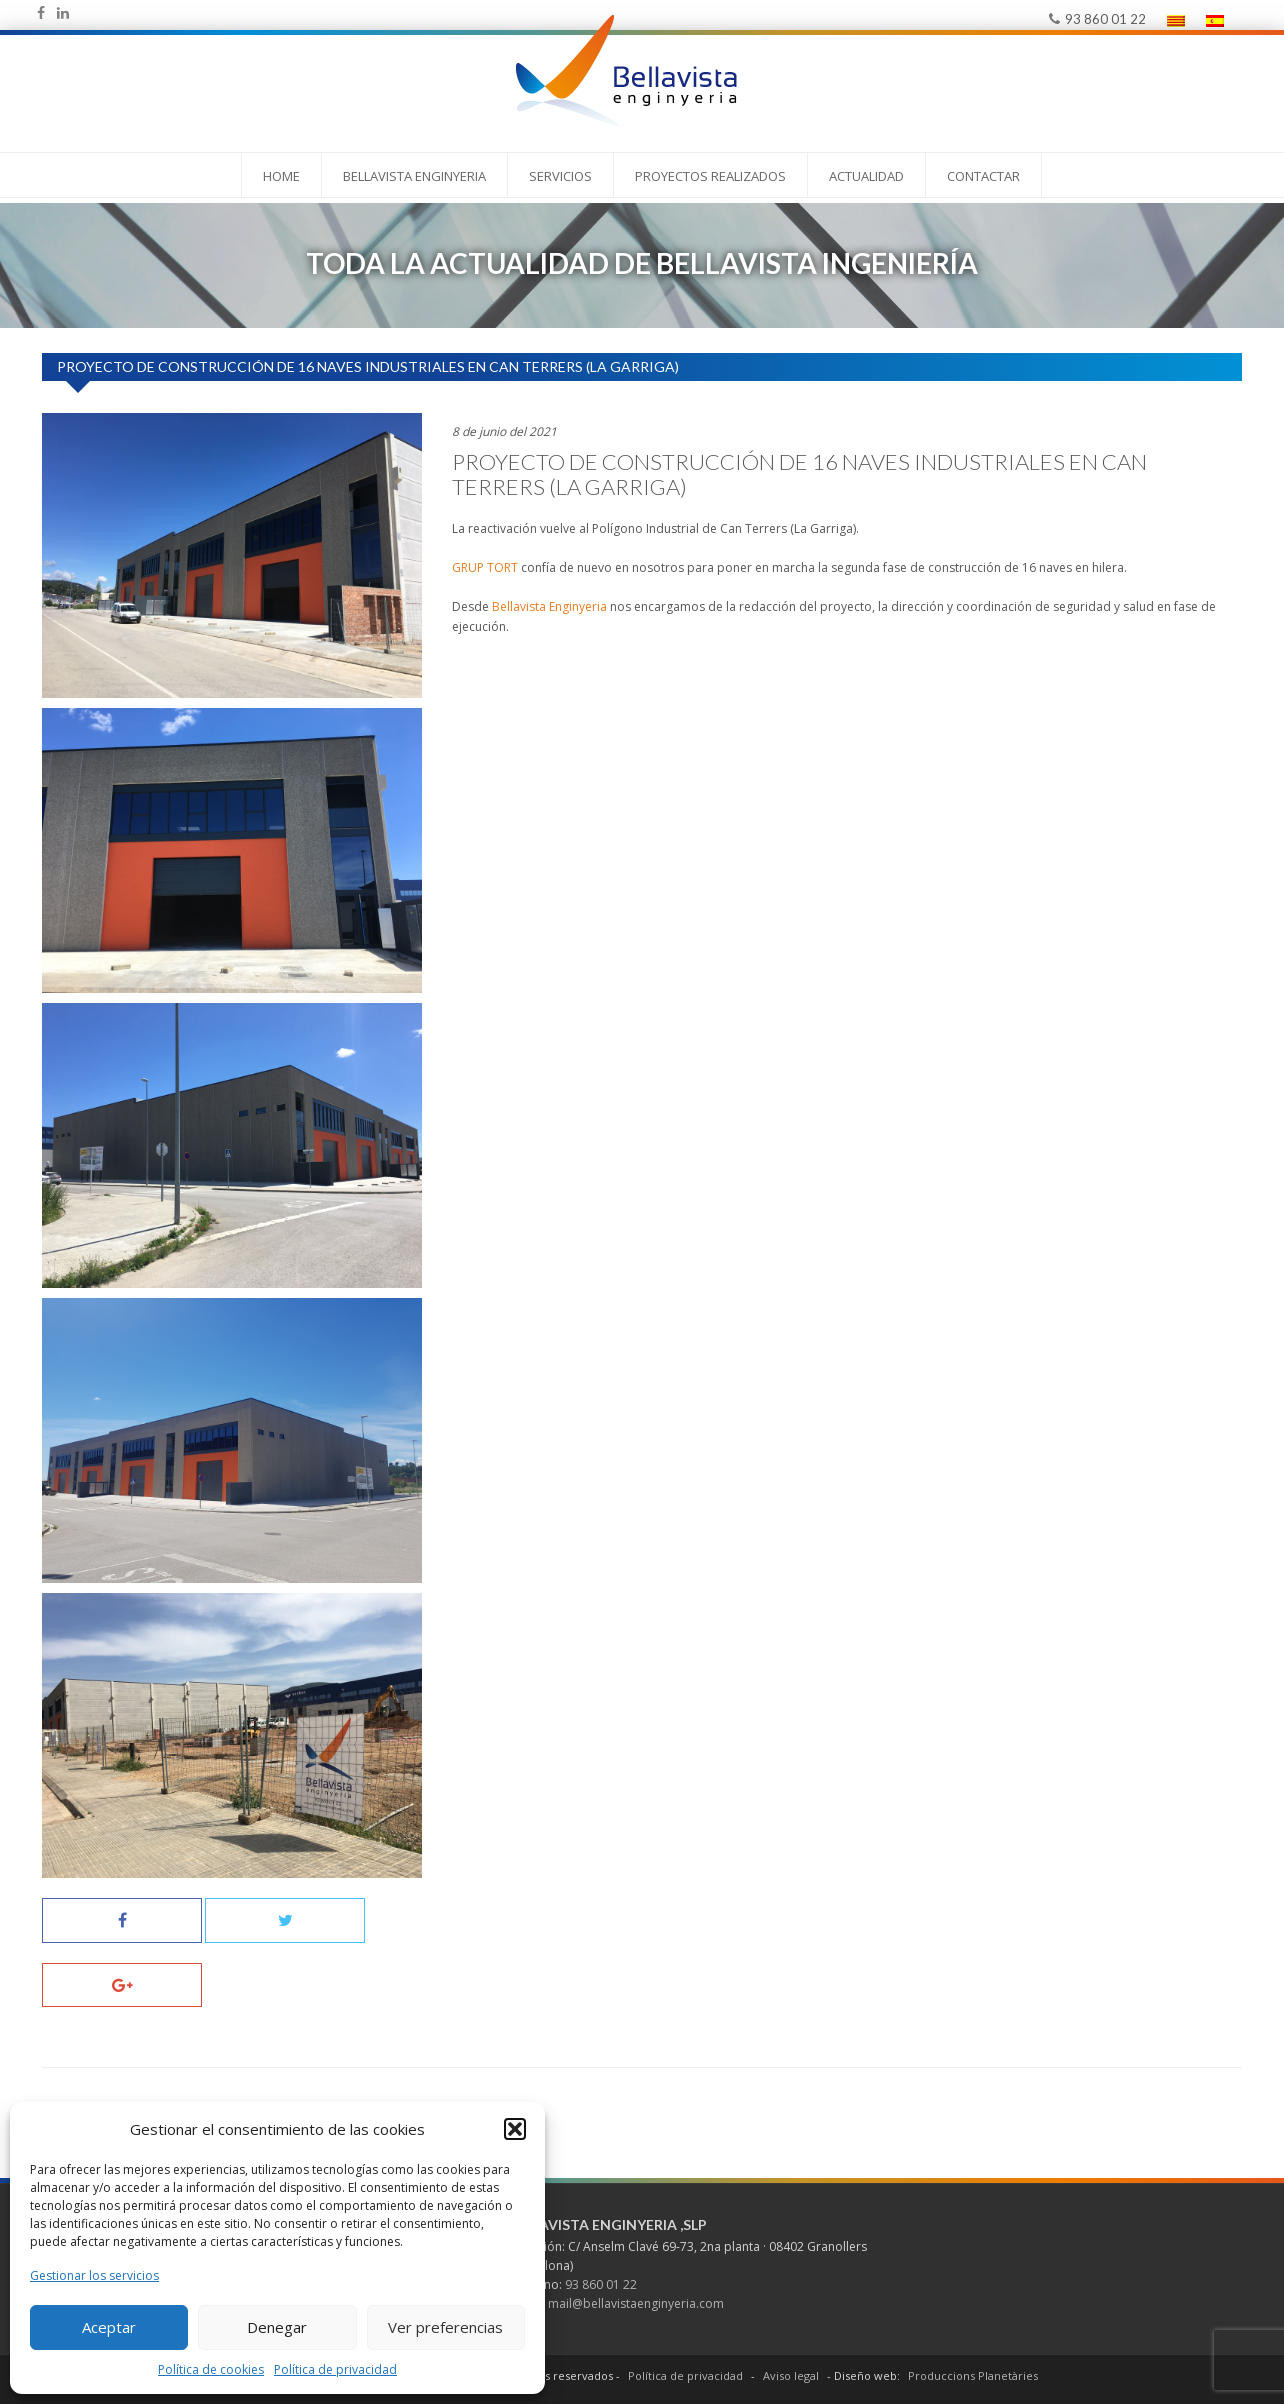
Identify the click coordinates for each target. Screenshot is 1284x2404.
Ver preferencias (445, 2327)
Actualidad (866, 176)
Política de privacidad (335, 2369)
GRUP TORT (485, 567)
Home (281, 176)
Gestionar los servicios (94, 2275)
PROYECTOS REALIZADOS (710, 176)
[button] (515, 2129)
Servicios (560, 176)
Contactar (983, 176)
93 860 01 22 (1097, 19)
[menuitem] (1176, 20)
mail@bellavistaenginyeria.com (636, 2303)
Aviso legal (791, 2375)
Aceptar (109, 2327)
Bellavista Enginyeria (414, 176)
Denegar (277, 2327)
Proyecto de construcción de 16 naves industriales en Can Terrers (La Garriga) (799, 474)
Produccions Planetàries (973, 2375)
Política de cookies (211, 2369)
